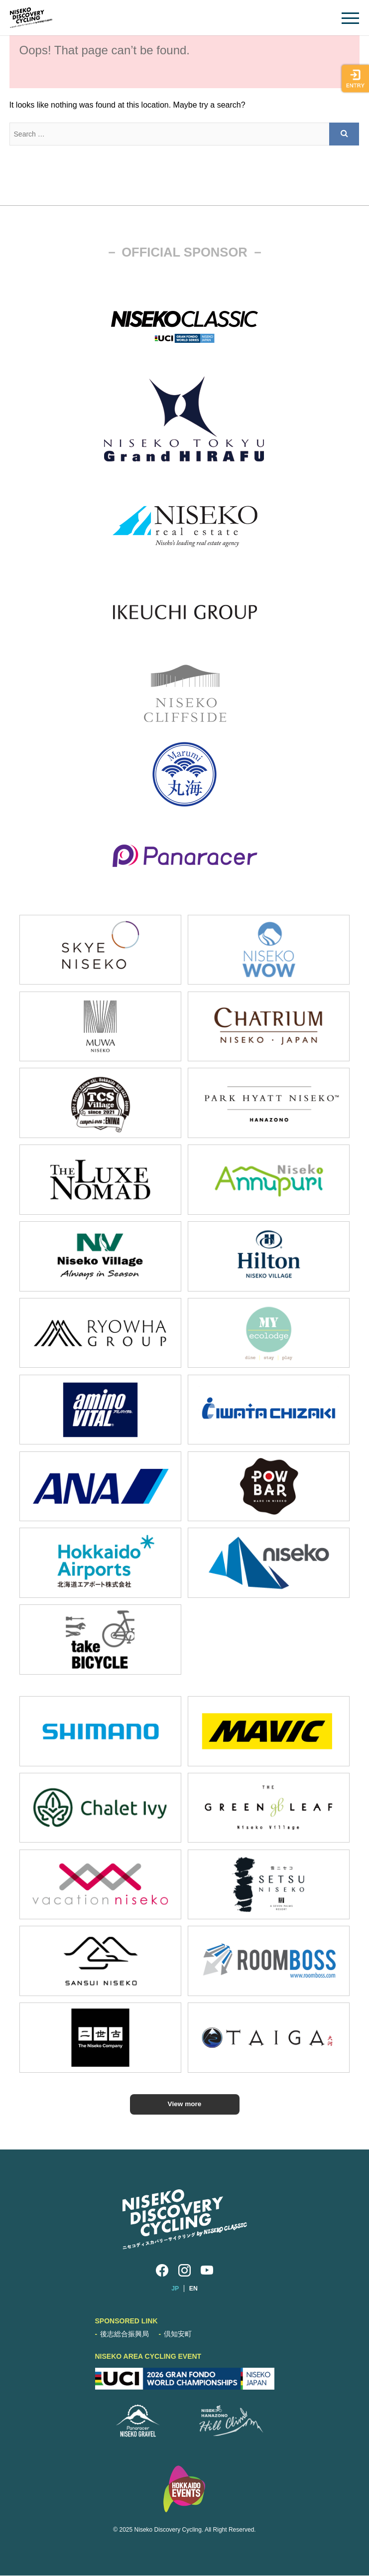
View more (184, 2104)
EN (193, 2288)
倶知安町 (178, 2334)
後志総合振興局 (124, 2334)
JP (175, 2288)
